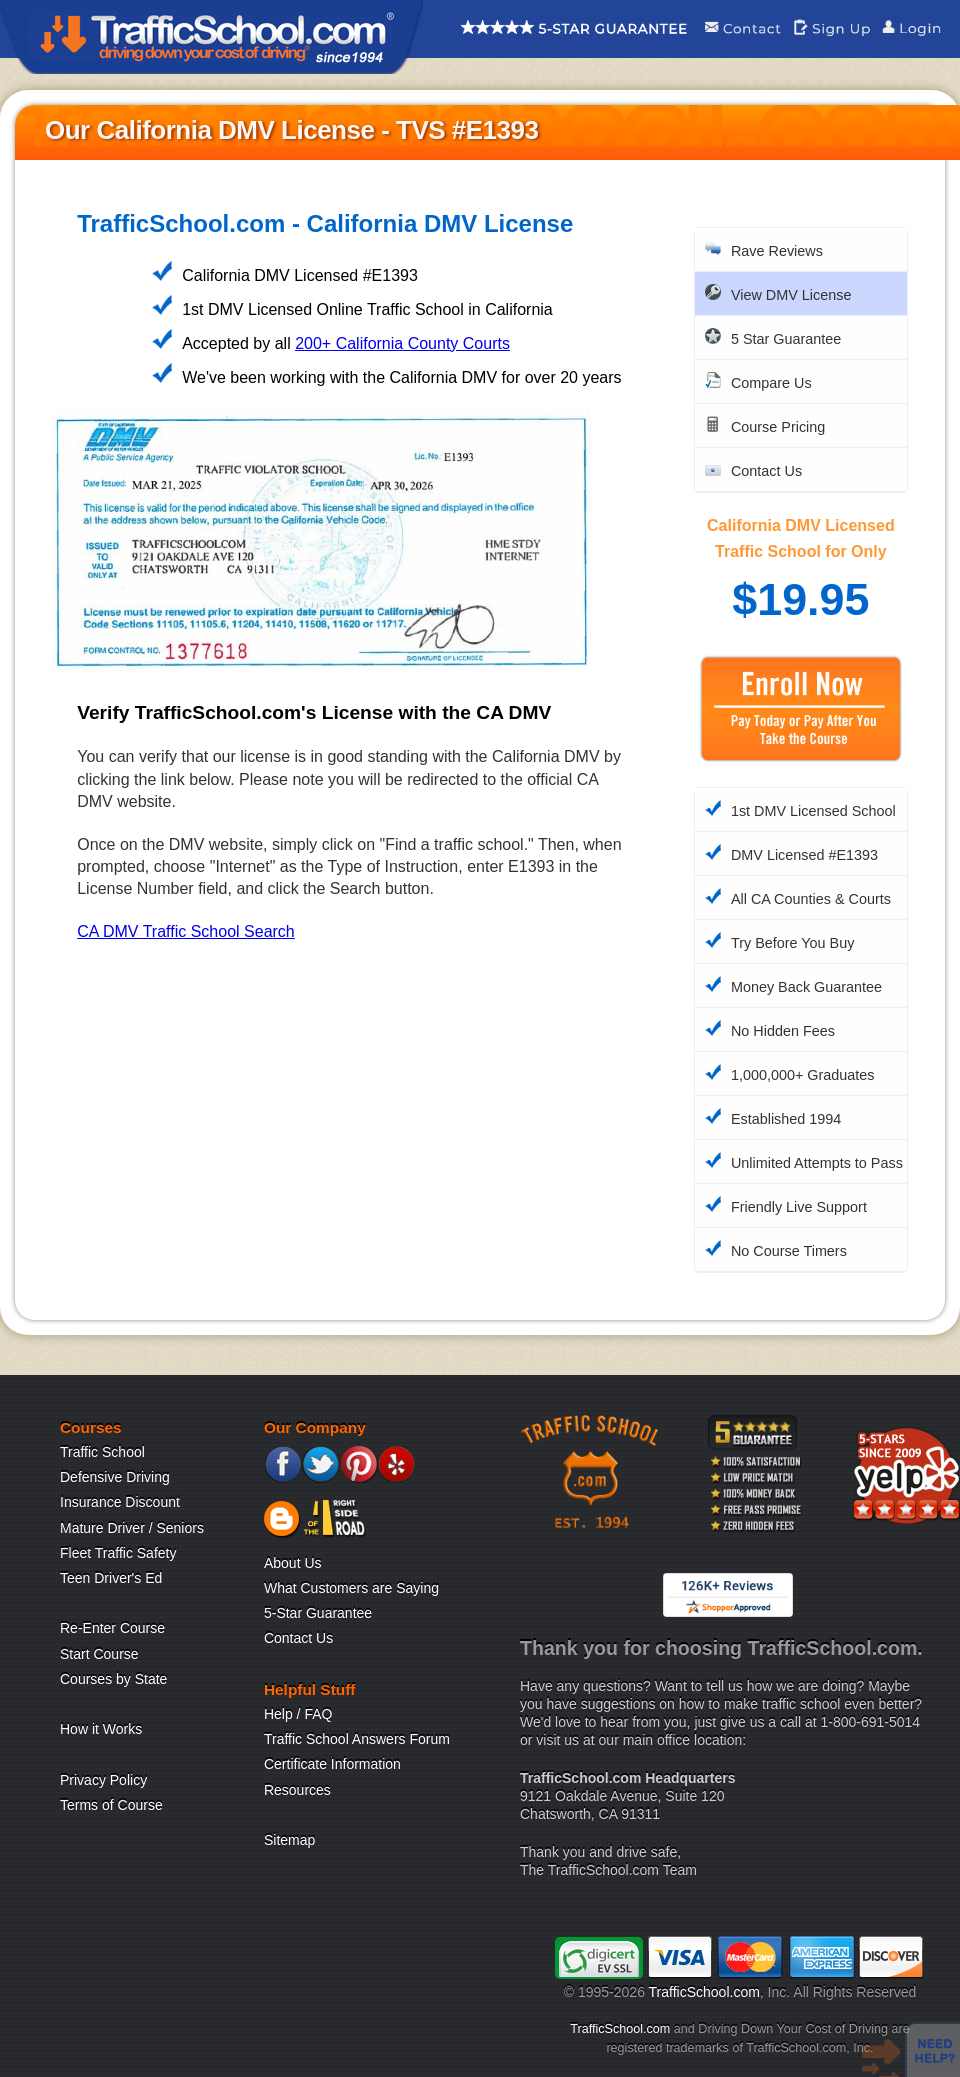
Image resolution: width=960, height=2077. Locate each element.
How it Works (101, 1729)
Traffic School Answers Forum (357, 1739)
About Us (293, 1563)
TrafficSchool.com (704, 1992)
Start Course (99, 1654)
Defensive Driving (115, 1477)
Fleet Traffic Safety (118, 1553)
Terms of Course (111, 1805)
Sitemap (289, 1840)
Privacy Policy (103, 1780)
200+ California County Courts (402, 343)
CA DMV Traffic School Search (186, 931)
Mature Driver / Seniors (132, 1528)
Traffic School (102, 1452)
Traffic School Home (211, 37)
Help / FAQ (298, 1714)
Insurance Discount (120, 1502)
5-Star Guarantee (318, 1613)
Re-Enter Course (112, 1628)
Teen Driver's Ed (111, 1578)
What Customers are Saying (351, 1588)
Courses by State (113, 1679)
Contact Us (298, 1638)
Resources (297, 1790)
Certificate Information (332, 1764)
